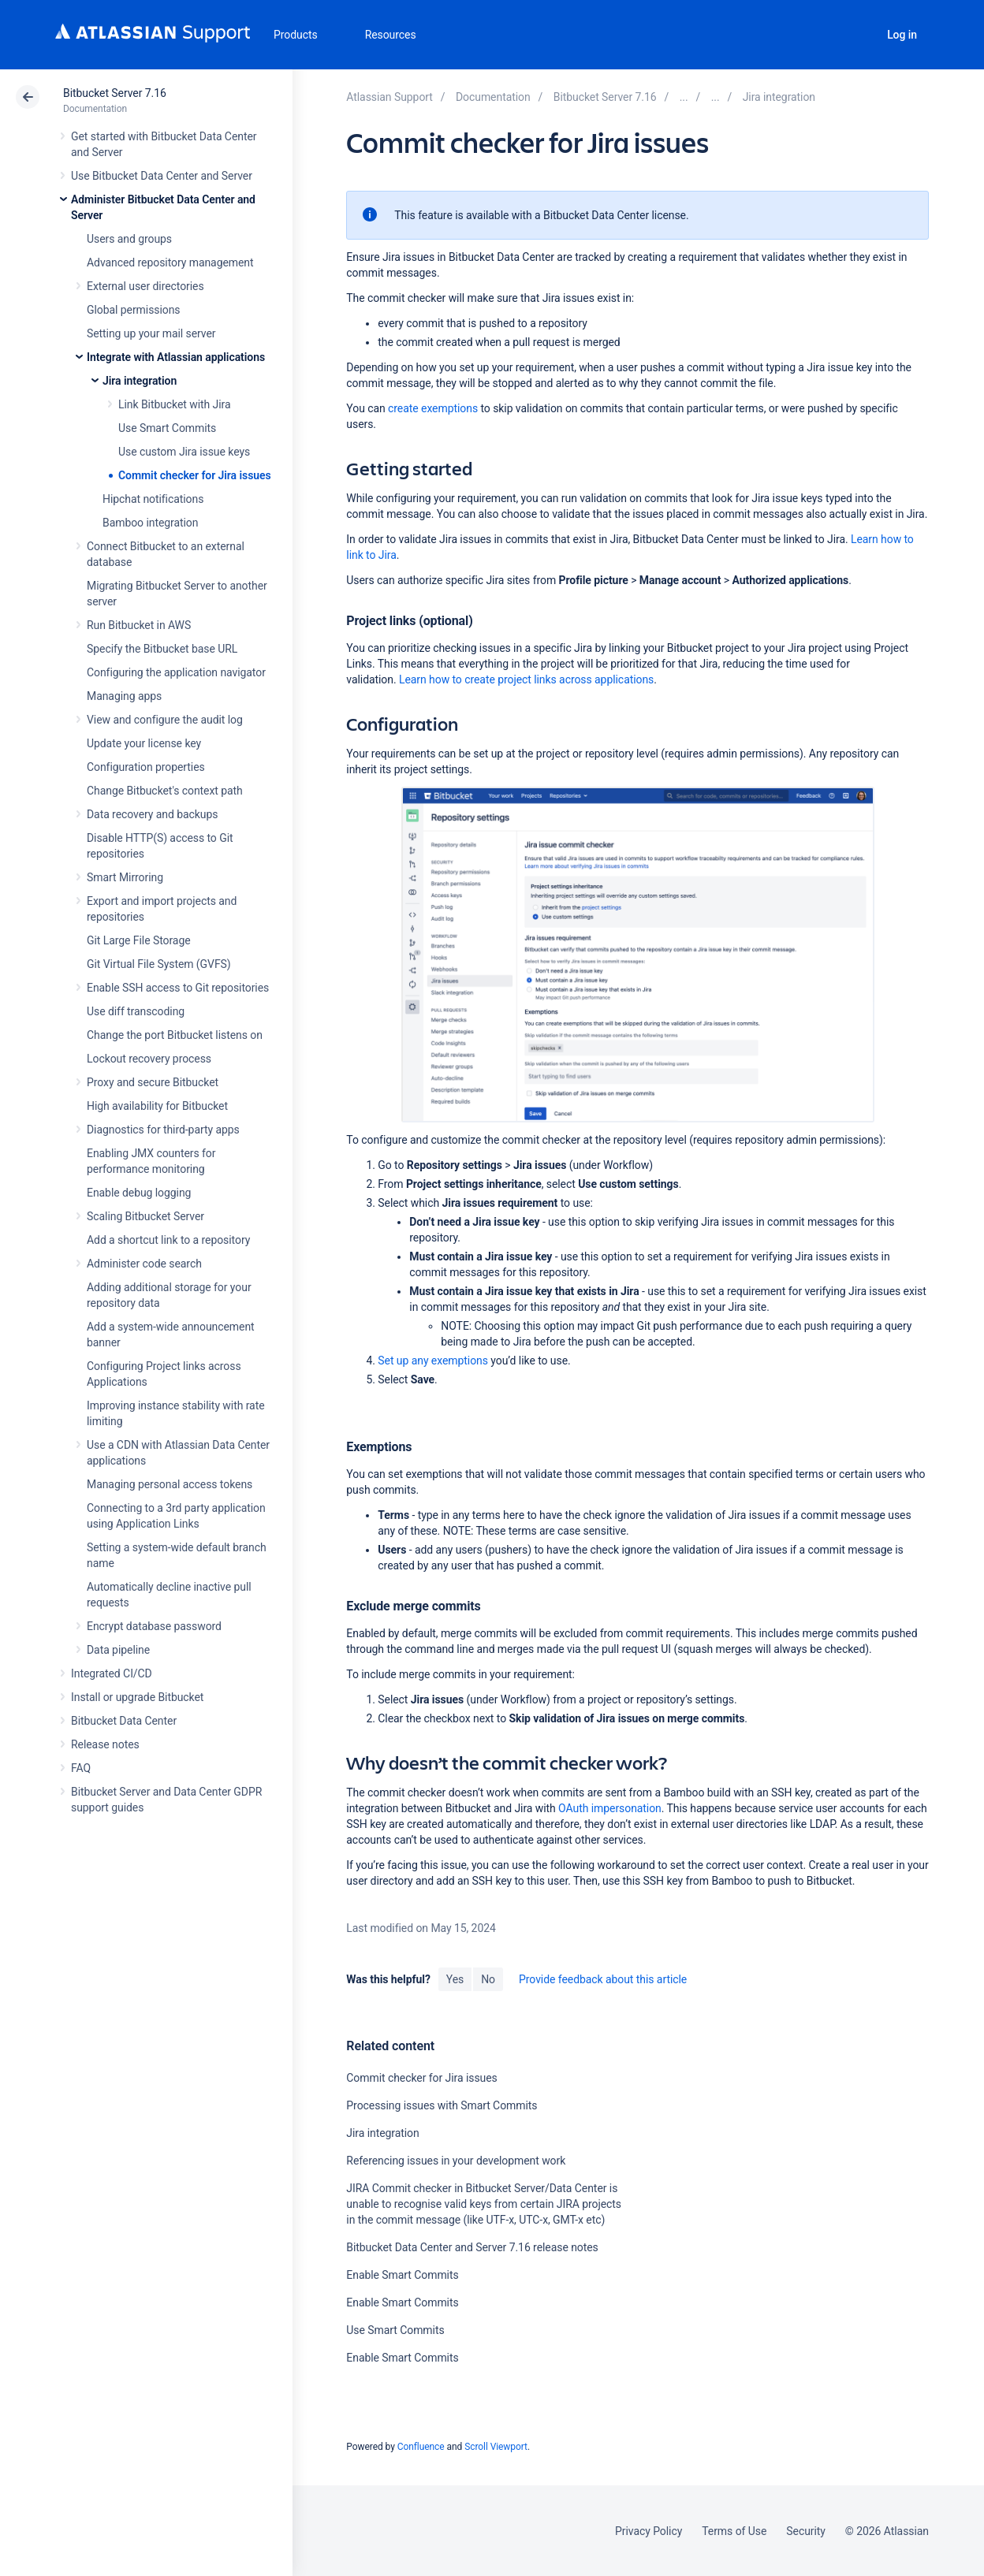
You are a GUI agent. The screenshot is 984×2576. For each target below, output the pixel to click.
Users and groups (129, 239)
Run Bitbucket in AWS (139, 625)
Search (858, 34)
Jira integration (139, 380)
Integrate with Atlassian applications (176, 357)
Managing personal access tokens (169, 1484)
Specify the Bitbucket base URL (162, 648)
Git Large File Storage (139, 940)
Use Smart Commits (167, 428)
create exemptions (433, 408)
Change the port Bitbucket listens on (175, 1035)
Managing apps (124, 696)
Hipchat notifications (152, 499)
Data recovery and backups (152, 814)
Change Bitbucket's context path (165, 790)
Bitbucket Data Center (124, 1720)
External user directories (145, 286)
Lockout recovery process (149, 1058)
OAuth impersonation (610, 1808)
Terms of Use (734, 2531)
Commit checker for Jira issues (194, 475)
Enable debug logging (139, 1192)
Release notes (105, 1744)
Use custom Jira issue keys (184, 451)
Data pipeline (118, 1650)
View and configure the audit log (165, 719)
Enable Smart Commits (402, 2275)
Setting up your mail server (151, 333)
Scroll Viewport (495, 2446)
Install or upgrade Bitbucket (137, 1697)
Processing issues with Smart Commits (441, 2105)
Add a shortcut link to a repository (168, 1240)
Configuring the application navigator (176, 672)
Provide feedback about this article (603, 1979)
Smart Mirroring (125, 877)
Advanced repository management (170, 262)
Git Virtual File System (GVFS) (159, 964)
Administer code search (144, 1263)
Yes (455, 1979)
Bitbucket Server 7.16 (114, 93)
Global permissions (134, 309)
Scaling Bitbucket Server (145, 1216)
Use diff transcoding (135, 1011)
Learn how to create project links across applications (526, 679)
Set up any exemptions (433, 1360)
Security (806, 2531)
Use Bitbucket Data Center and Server (161, 175)
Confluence (421, 2446)
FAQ (81, 1768)
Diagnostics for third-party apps (163, 1129)
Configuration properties (146, 767)
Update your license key (144, 743)
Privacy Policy (648, 2531)
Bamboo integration (150, 522)
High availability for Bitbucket (157, 1106)
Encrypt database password (154, 1626)
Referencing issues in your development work (455, 2160)
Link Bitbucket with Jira (174, 404)
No (488, 1979)
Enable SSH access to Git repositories (178, 987)
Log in (902, 34)
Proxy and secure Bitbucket (152, 1082)
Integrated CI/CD (111, 1673)
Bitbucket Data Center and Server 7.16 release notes (472, 2247)
